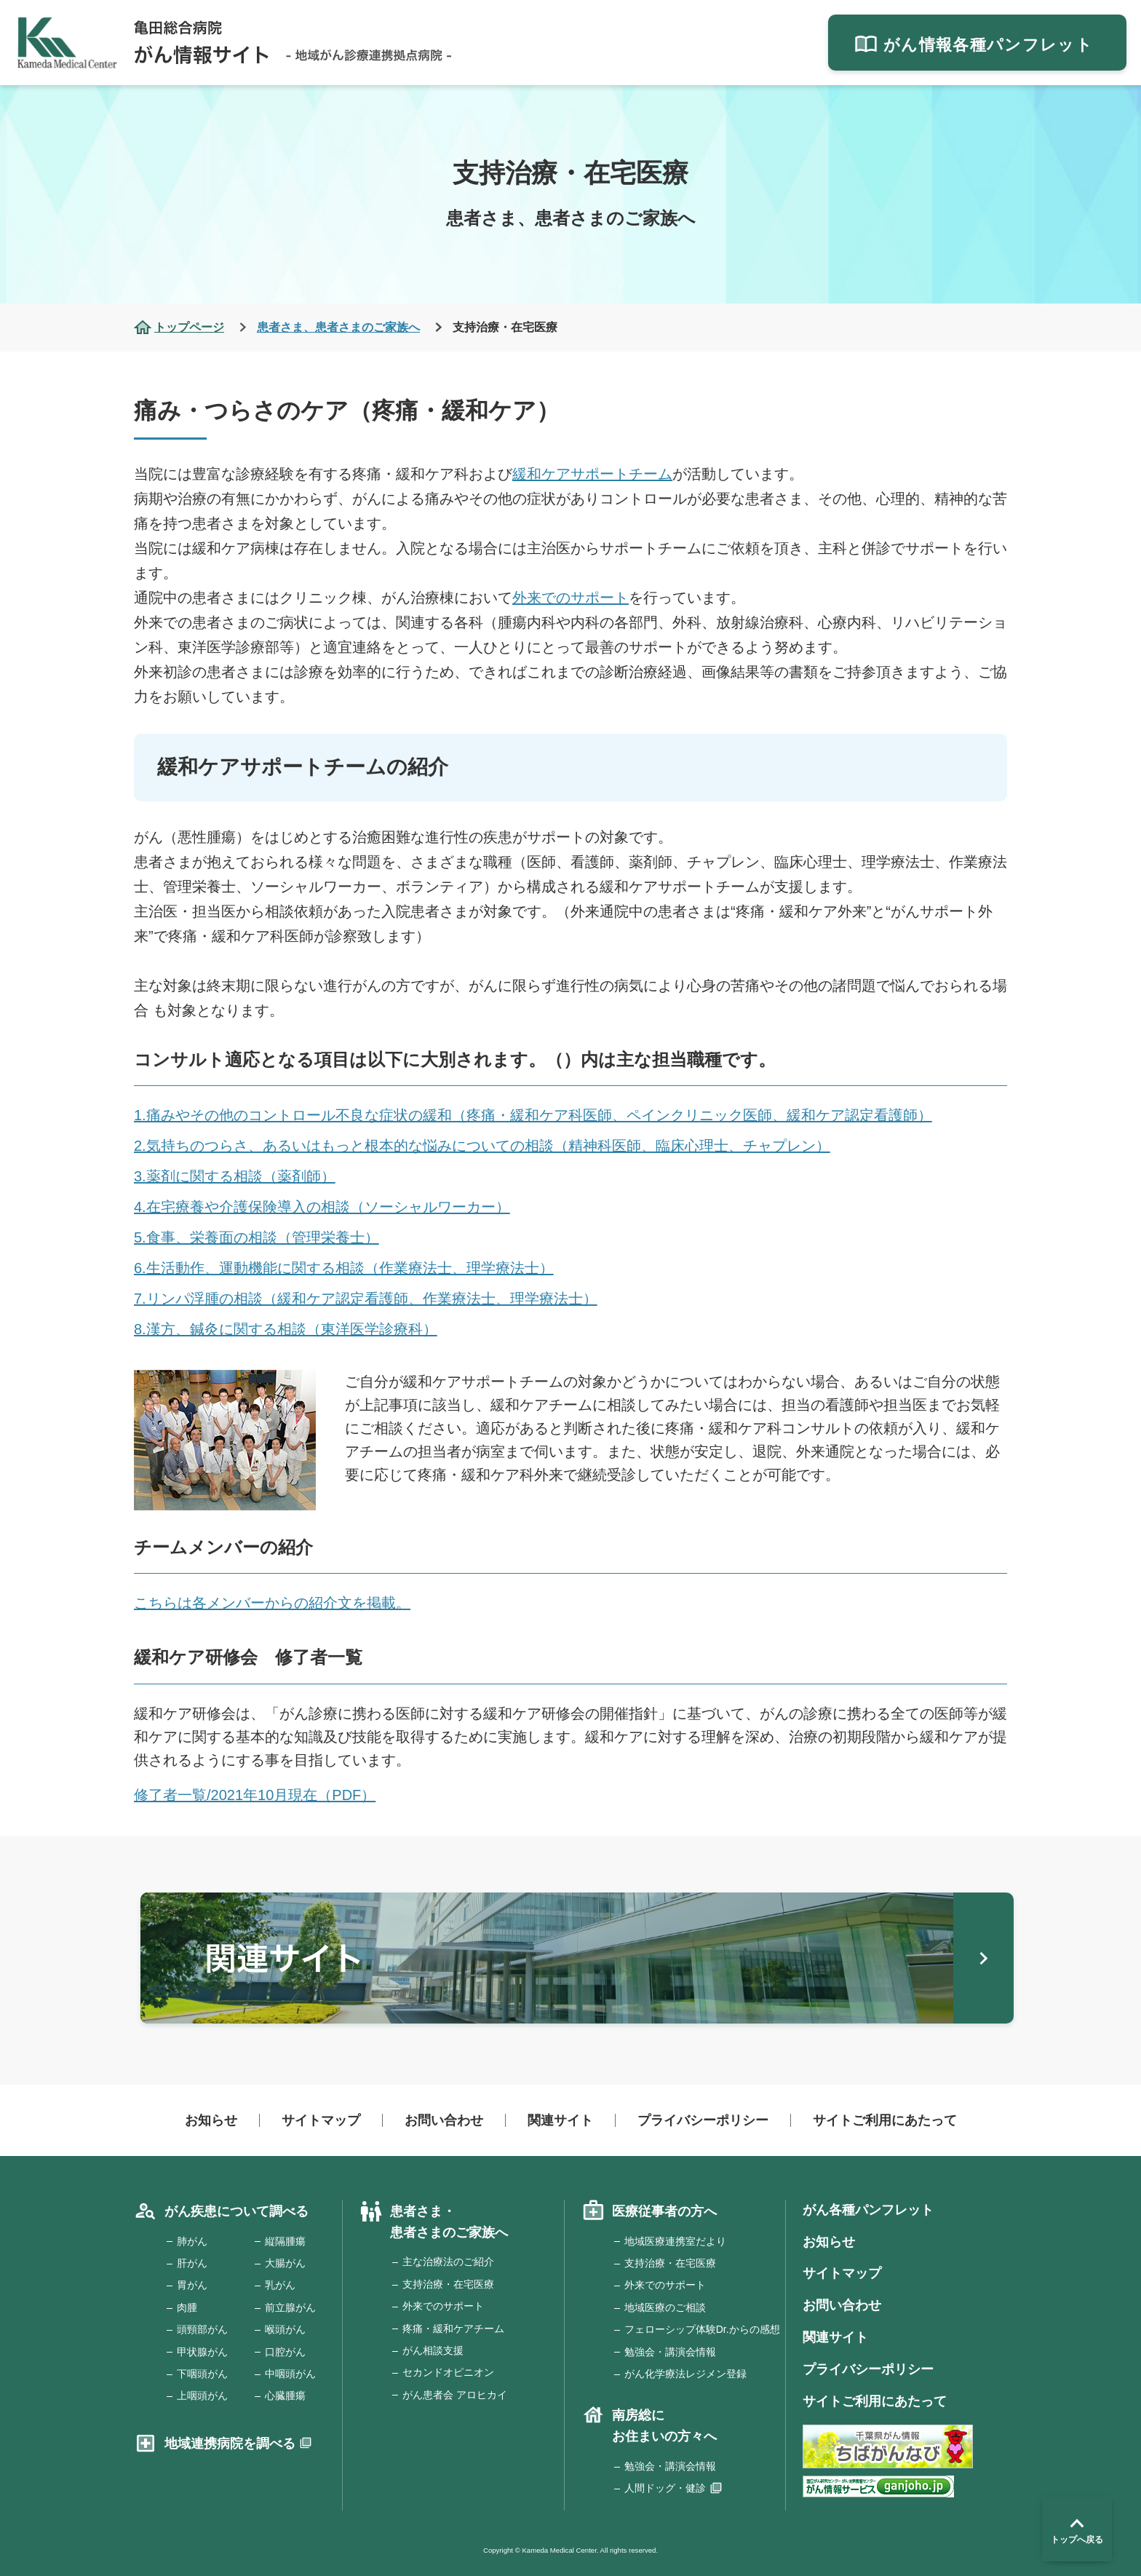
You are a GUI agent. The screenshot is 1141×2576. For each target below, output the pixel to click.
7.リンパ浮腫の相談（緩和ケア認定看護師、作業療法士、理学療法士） (365, 1299)
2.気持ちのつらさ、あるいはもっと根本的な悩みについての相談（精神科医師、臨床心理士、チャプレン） (482, 1146)
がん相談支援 (433, 2350)
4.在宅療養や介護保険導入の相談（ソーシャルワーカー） (322, 1207)
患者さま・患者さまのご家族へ (449, 2222)
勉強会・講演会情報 (670, 2352)
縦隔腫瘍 (285, 2241)
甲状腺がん (202, 2352)
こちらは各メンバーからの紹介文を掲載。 (272, 1603)
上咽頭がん (202, 2395)
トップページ (189, 327)
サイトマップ (321, 2120)
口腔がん (285, 2352)
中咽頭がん (290, 2373)
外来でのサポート (570, 598)
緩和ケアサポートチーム (592, 474)
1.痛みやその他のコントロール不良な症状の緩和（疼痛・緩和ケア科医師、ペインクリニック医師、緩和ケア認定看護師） (533, 1115)
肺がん (192, 2241)
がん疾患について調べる (236, 2211)
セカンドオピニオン (448, 2372)
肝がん (192, 2263)
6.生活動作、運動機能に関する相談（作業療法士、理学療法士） (344, 1268)
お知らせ (211, 2120)
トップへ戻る (1077, 2529)
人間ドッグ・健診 (665, 2488)
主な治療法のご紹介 (448, 2261)
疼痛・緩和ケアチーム (453, 2328)
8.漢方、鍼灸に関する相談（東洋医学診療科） (285, 1329)
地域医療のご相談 (665, 2307)
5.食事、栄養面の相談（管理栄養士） (256, 1237)
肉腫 (187, 2307)
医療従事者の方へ (664, 2211)
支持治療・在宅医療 (448, 2284)
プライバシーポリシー (702, 2120)
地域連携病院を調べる (229, 2443)
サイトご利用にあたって (885, 2120)
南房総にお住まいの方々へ (664, 2426)
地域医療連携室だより (675, 2241)
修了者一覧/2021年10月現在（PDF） (254, 1795)
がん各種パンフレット (868, 2210)
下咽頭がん (202, 2373)
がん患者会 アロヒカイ (454, 2395)
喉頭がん (285, 2329)
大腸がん (285, 2263)
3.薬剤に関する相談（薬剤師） (234, 1176)
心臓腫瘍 (285, 2395)
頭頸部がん (202, 2329)
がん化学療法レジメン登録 (685, 2373)
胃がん (192, 2285)
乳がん (280, 2285)
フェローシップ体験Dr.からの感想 (702, 2329)
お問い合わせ (444, 2120)
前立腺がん (290, 2307)
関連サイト (560, 2120)
